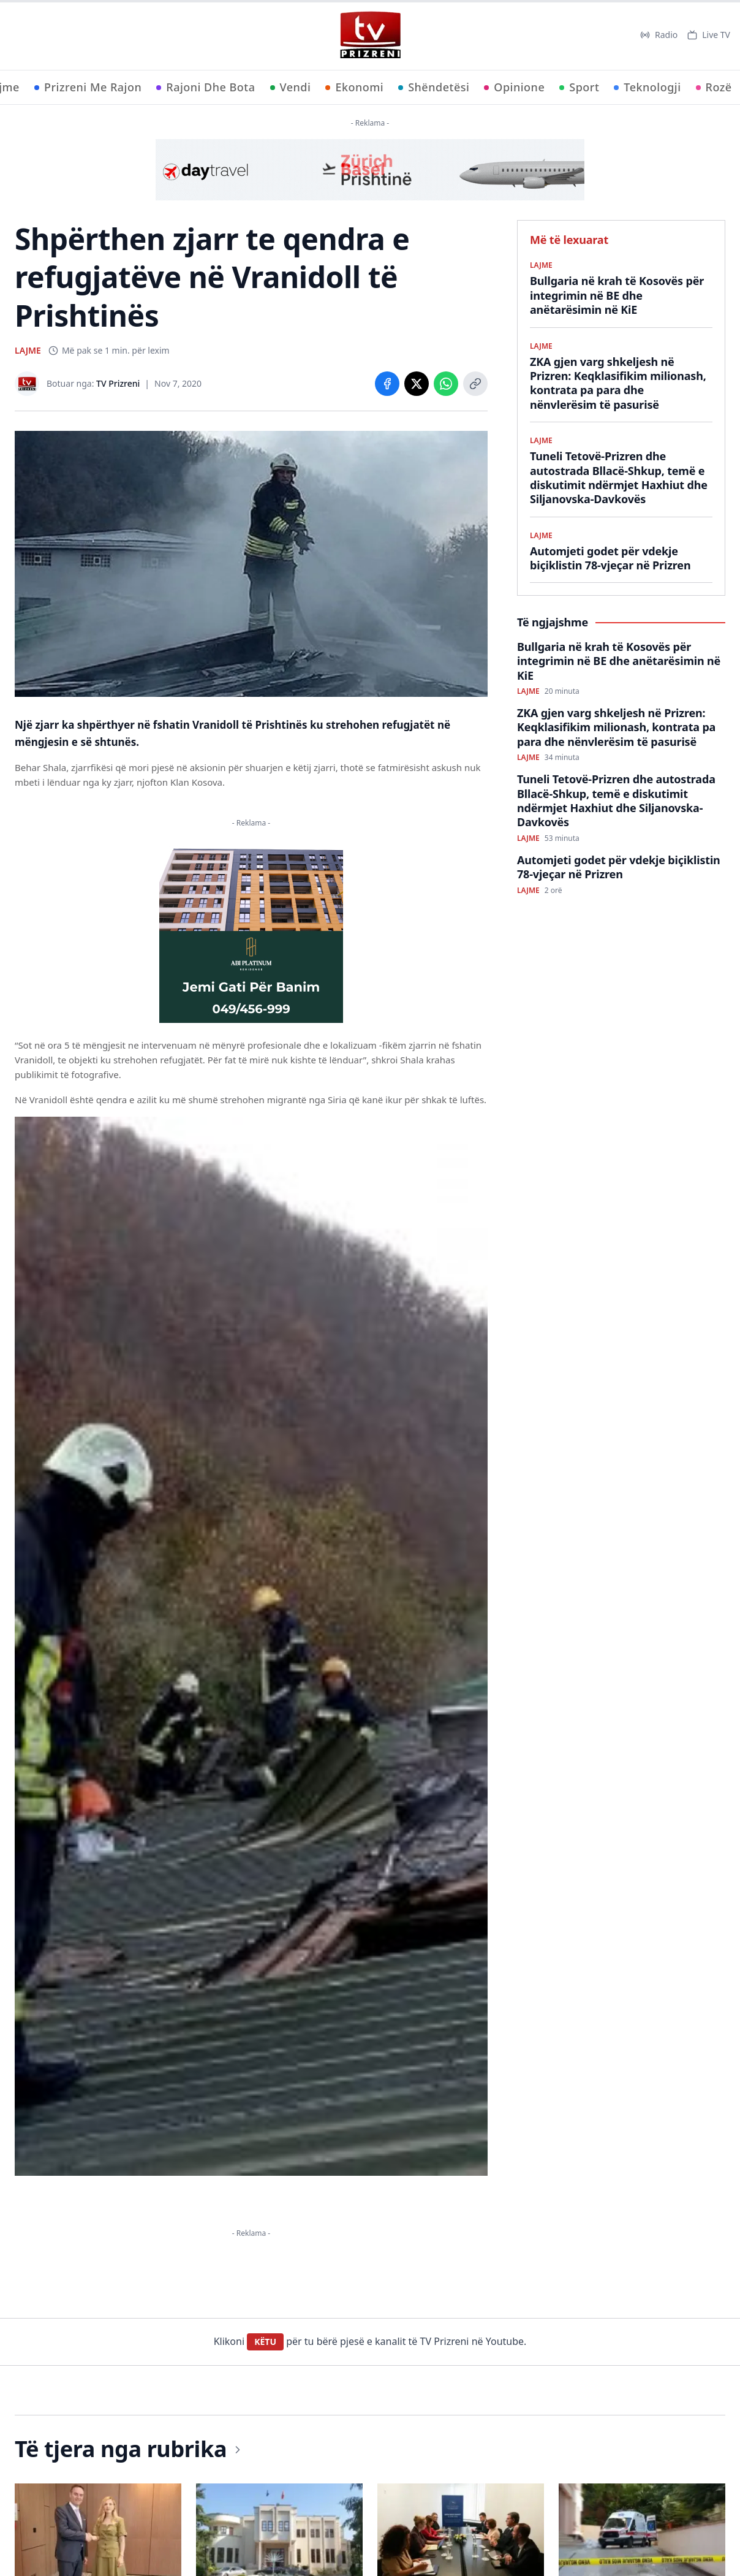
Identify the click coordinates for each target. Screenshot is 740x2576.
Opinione (514, 87)
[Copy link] (475, 383)
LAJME (28, 350)
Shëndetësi (433, 87)
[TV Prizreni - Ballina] (370, 35)
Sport (579, 87)
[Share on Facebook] (387, 383)
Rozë (714, 87)
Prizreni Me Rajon (88, 87)
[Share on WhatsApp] (446, 383)
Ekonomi (354, 87)
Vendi (290, 87)
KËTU (265, 2341)
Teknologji (647, 87)
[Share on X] (416, 383)
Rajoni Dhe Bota (205, 87)
